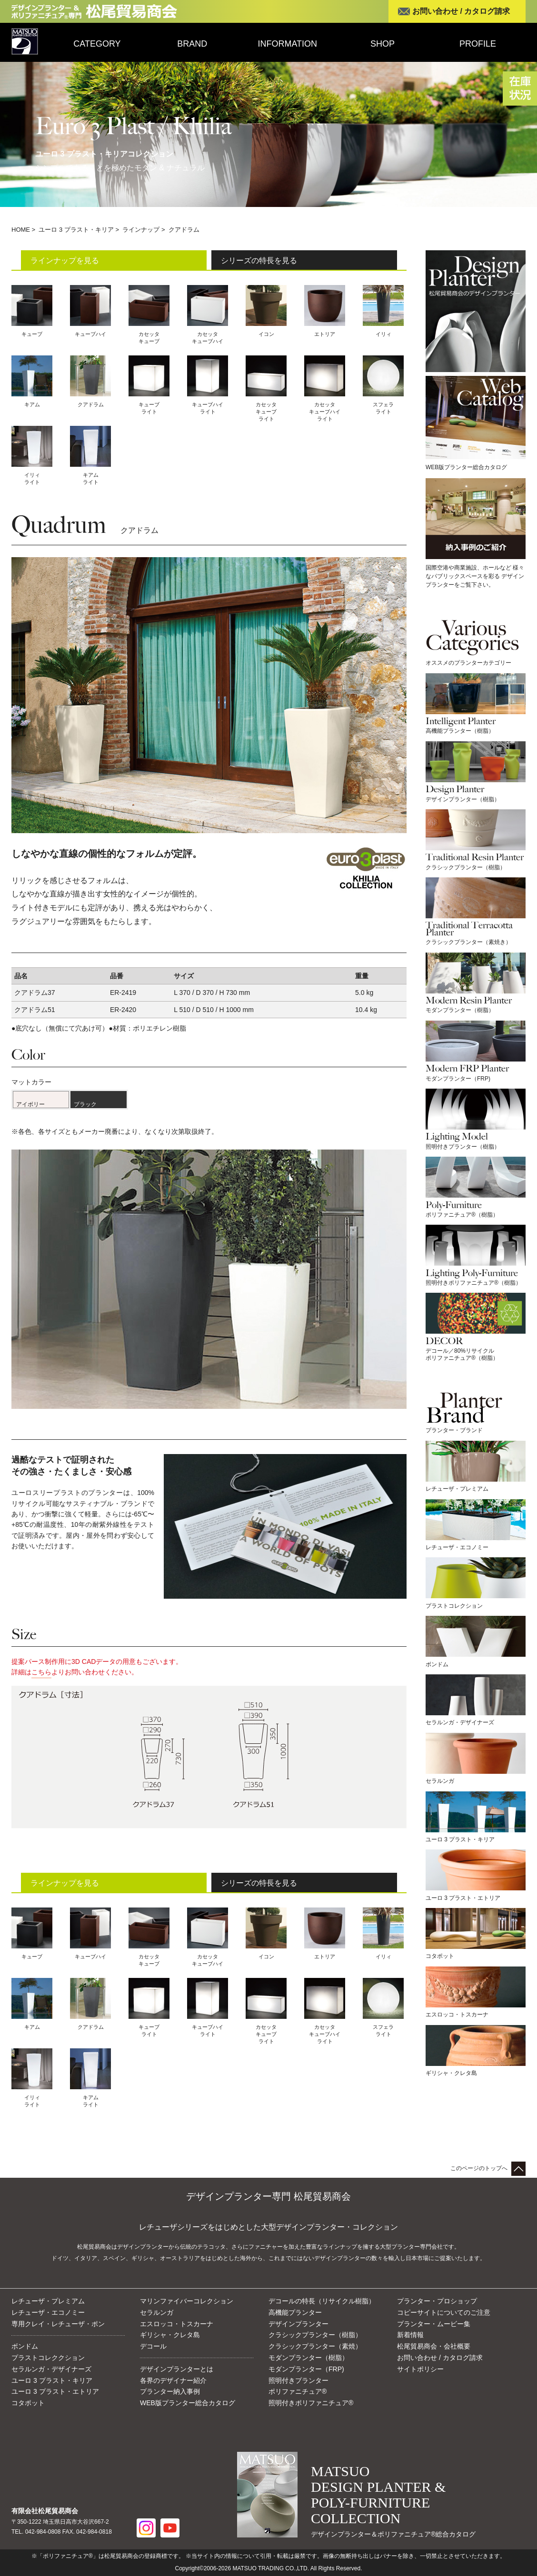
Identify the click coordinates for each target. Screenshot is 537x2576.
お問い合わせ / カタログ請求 (461, 11)
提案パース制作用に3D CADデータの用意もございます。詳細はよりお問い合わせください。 (96, 1668)
